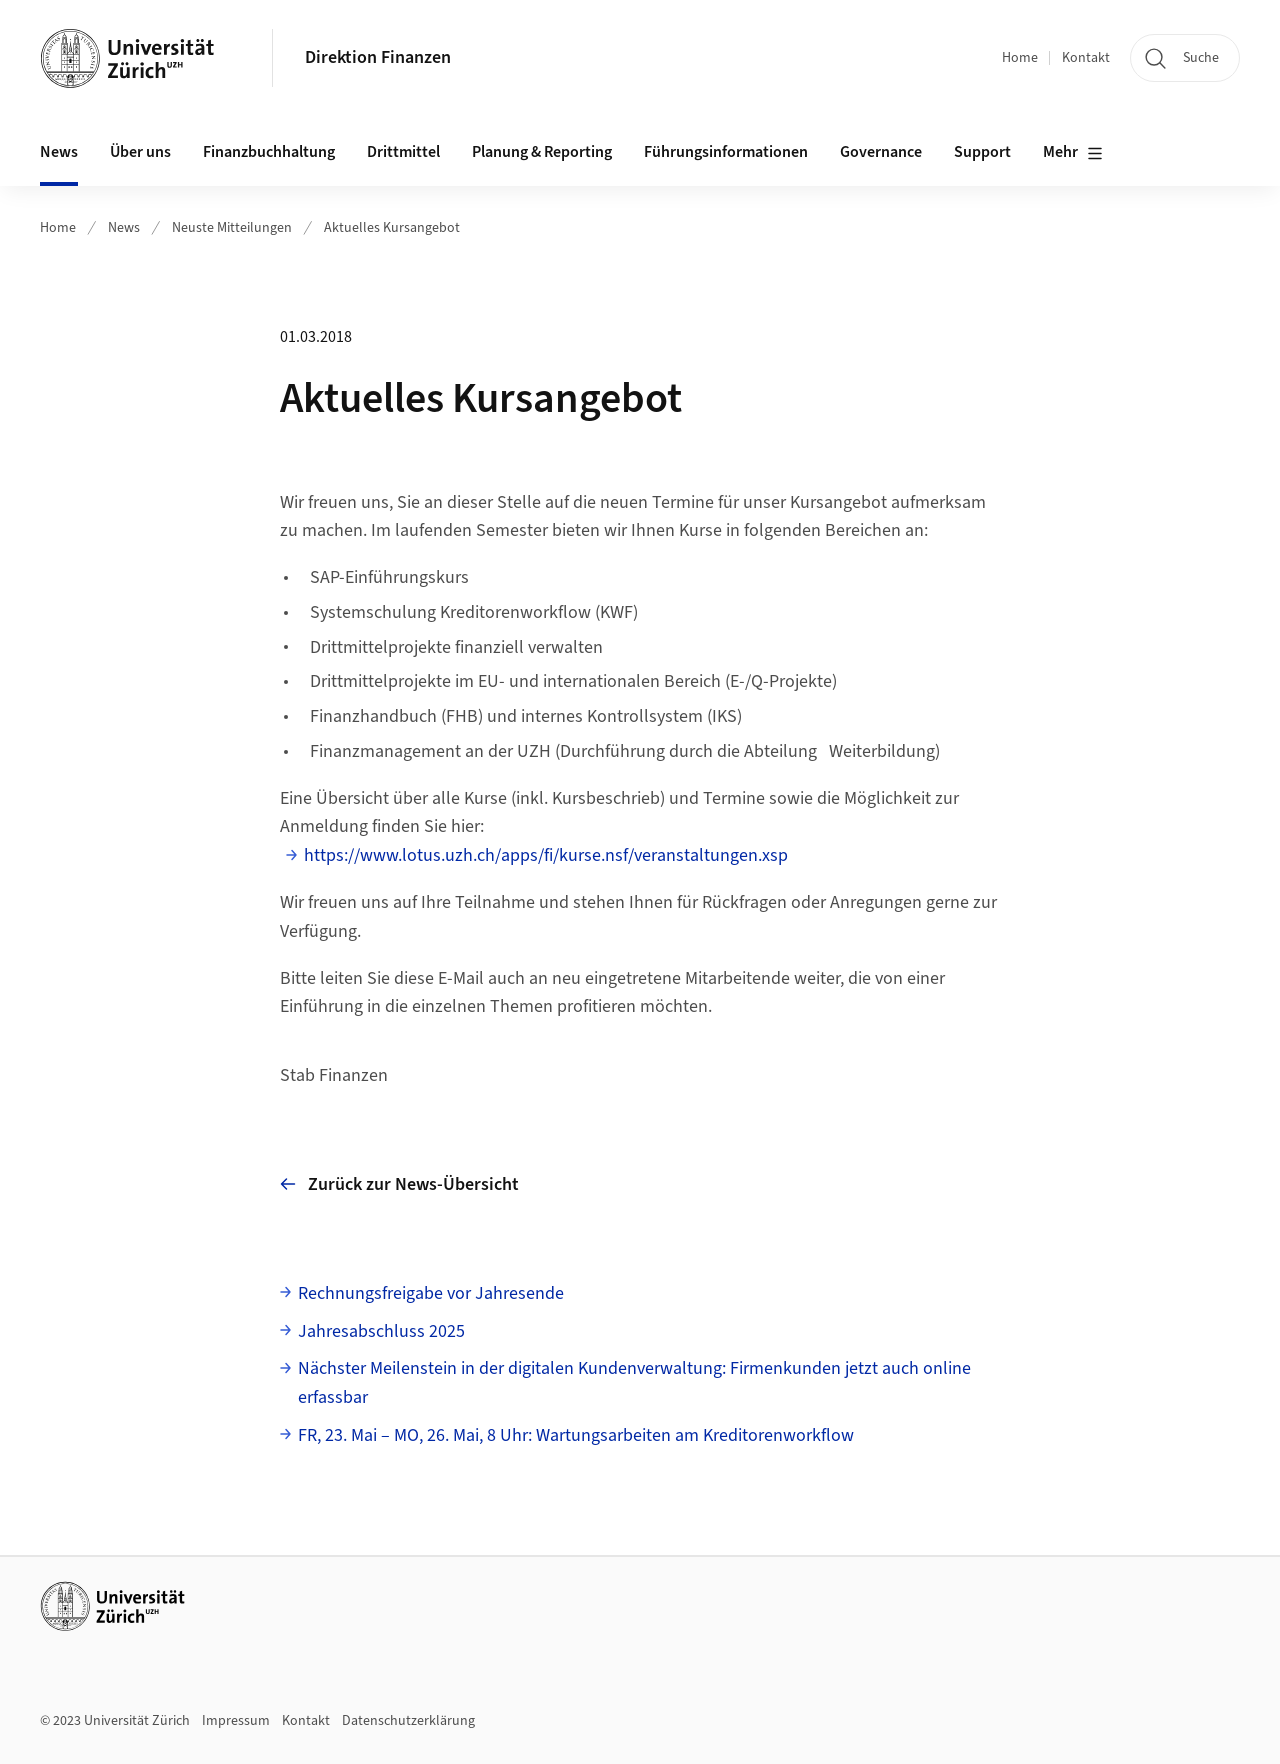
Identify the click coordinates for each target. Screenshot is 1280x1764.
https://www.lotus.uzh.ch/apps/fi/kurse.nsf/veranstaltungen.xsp (546, 855)
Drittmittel (403, 152)
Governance (881, 152)
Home (1020, 58)
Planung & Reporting (542, 152)
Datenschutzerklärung (408, 1721)
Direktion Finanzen (378, 57)
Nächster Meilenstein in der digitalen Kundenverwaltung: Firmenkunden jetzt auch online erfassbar (634, 1383)
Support (982, 152)
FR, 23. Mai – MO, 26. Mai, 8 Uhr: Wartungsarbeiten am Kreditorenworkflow (576, 1435)
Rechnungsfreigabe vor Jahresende (431, 1293)
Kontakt (1086, 58)
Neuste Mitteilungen (232, 228)
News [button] (59, 152)
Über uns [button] (140, 152)
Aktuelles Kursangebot (392, 228)
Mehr (1073, 153)
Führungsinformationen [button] (726, 152)
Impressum (236, 1721)
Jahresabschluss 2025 (381, 1331)
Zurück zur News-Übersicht (399, 1184)
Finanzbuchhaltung (269, 152)
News (124, 228)
